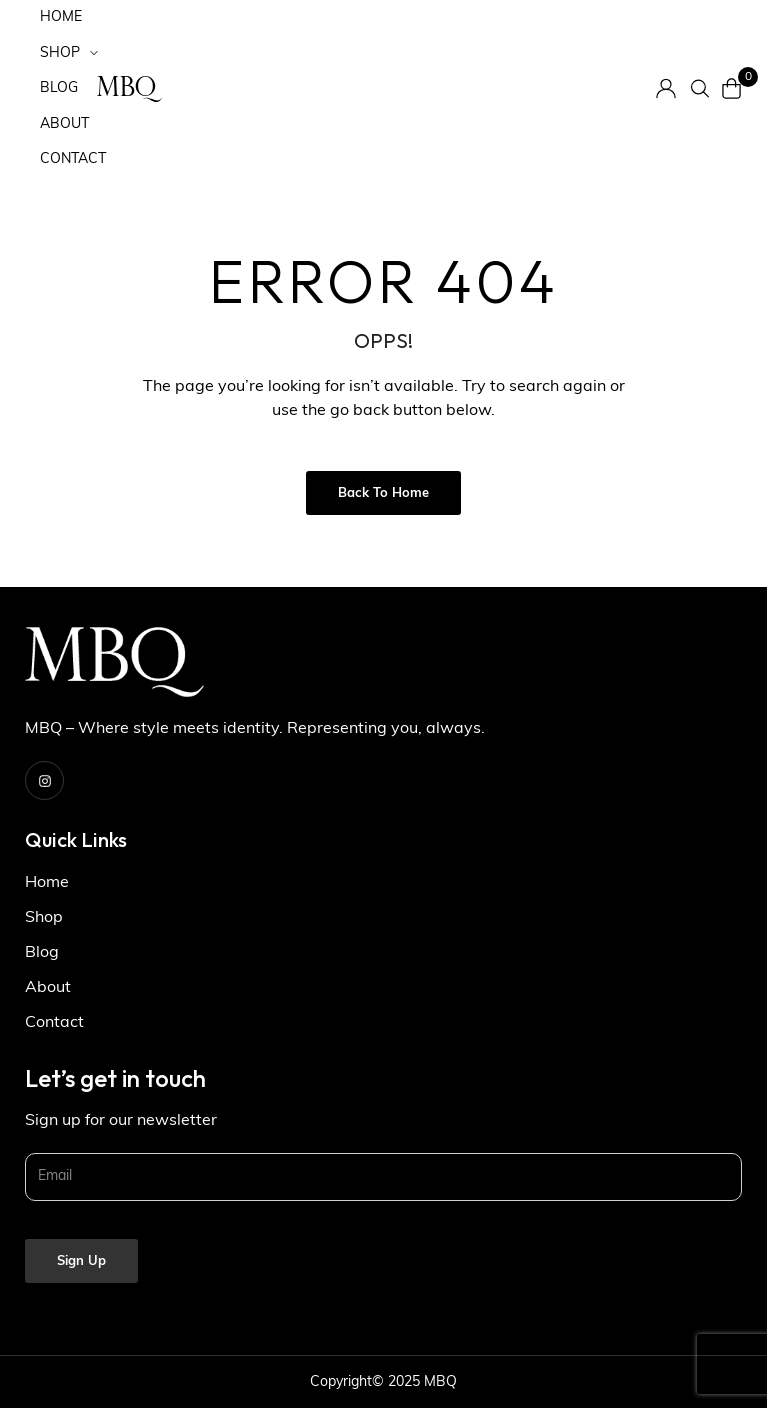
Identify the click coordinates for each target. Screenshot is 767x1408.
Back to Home (383, 493)
